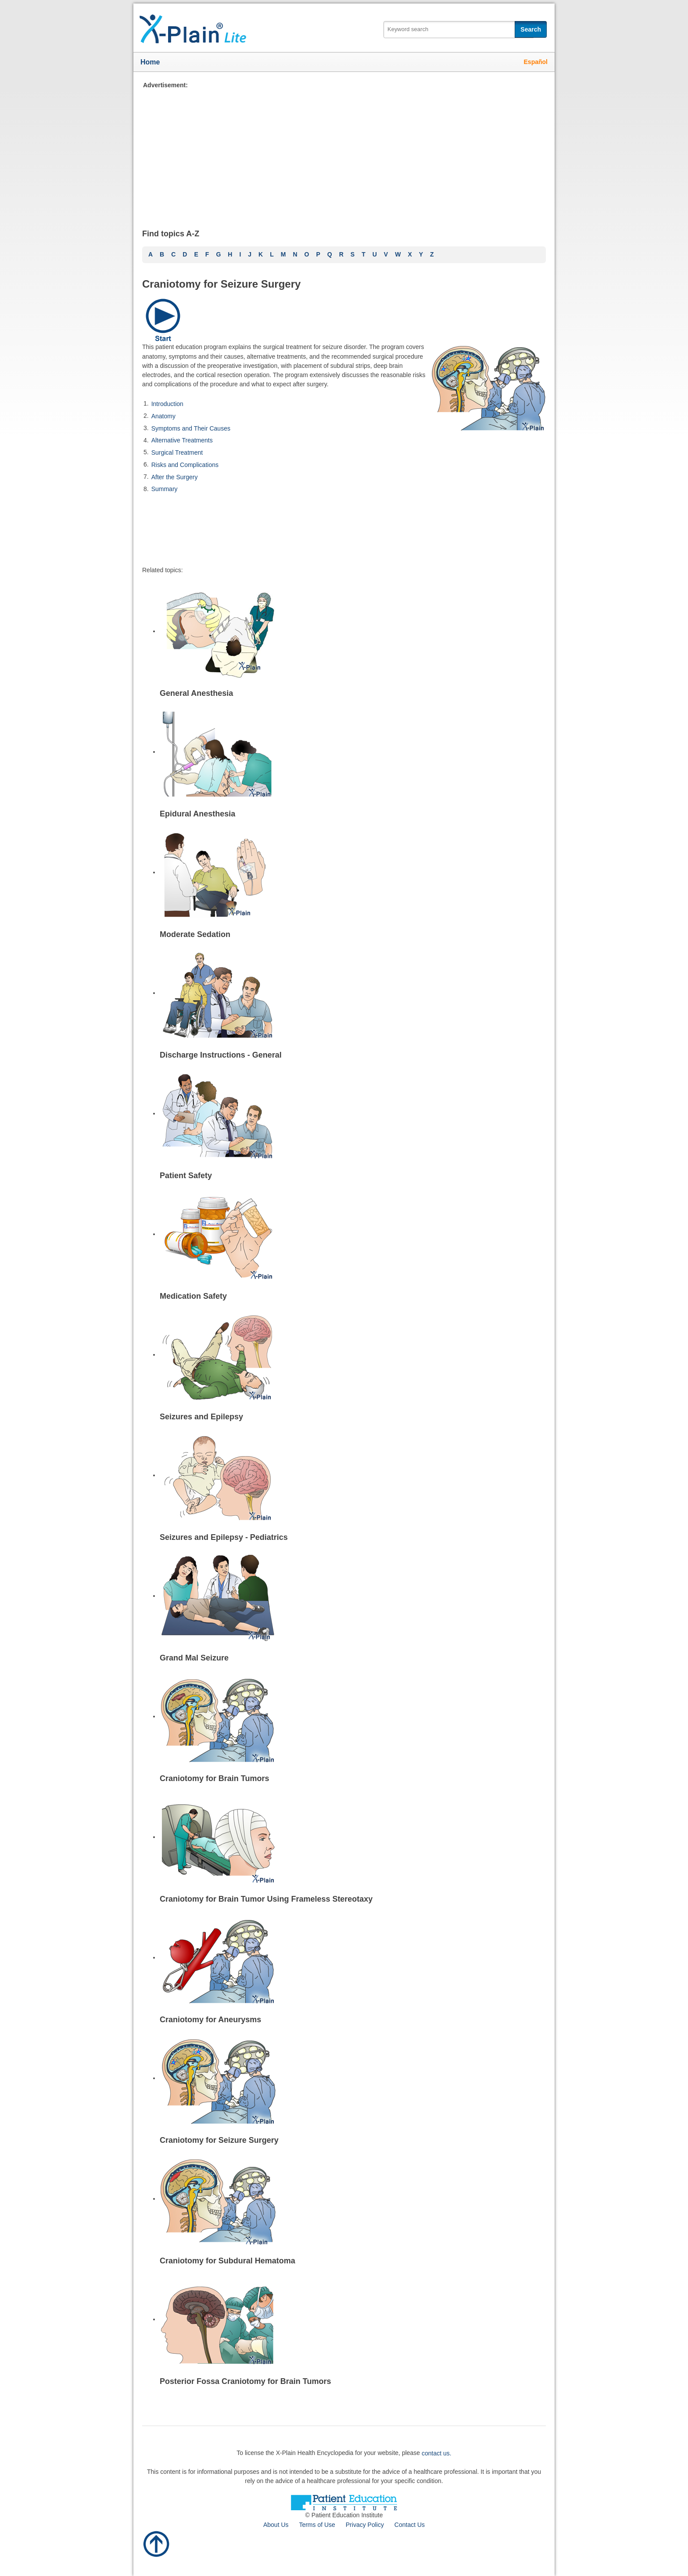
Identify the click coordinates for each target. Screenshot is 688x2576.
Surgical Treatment (177, 452)
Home (150, 62)
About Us (276, 2524)
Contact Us (409, 2524)
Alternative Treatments (182, 440)
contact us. (437, 2453)
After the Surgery (174, 476)
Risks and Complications (185, 464)
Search (530, 29)
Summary (164, 488)
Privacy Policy (365, 2524)
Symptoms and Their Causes (190, 427)
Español (536, 61)
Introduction (167, 403)
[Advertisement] (344, 151)
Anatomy (163, 416)
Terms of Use (317, 2524)
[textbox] (458, 29)
